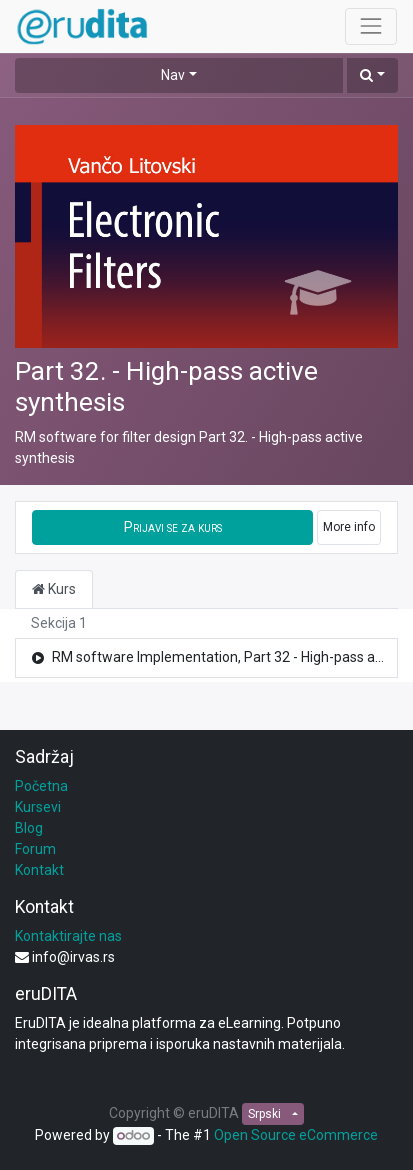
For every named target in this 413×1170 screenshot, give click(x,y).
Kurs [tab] (54, 589)
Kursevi (38, 807)
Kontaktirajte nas (68, 936)
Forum (35, 849)
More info (349, 527)
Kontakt (39, 870)
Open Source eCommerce (296, 1135)
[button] (372, 75)
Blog (29, 828)
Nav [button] (173, 75)
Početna (41, 786)
